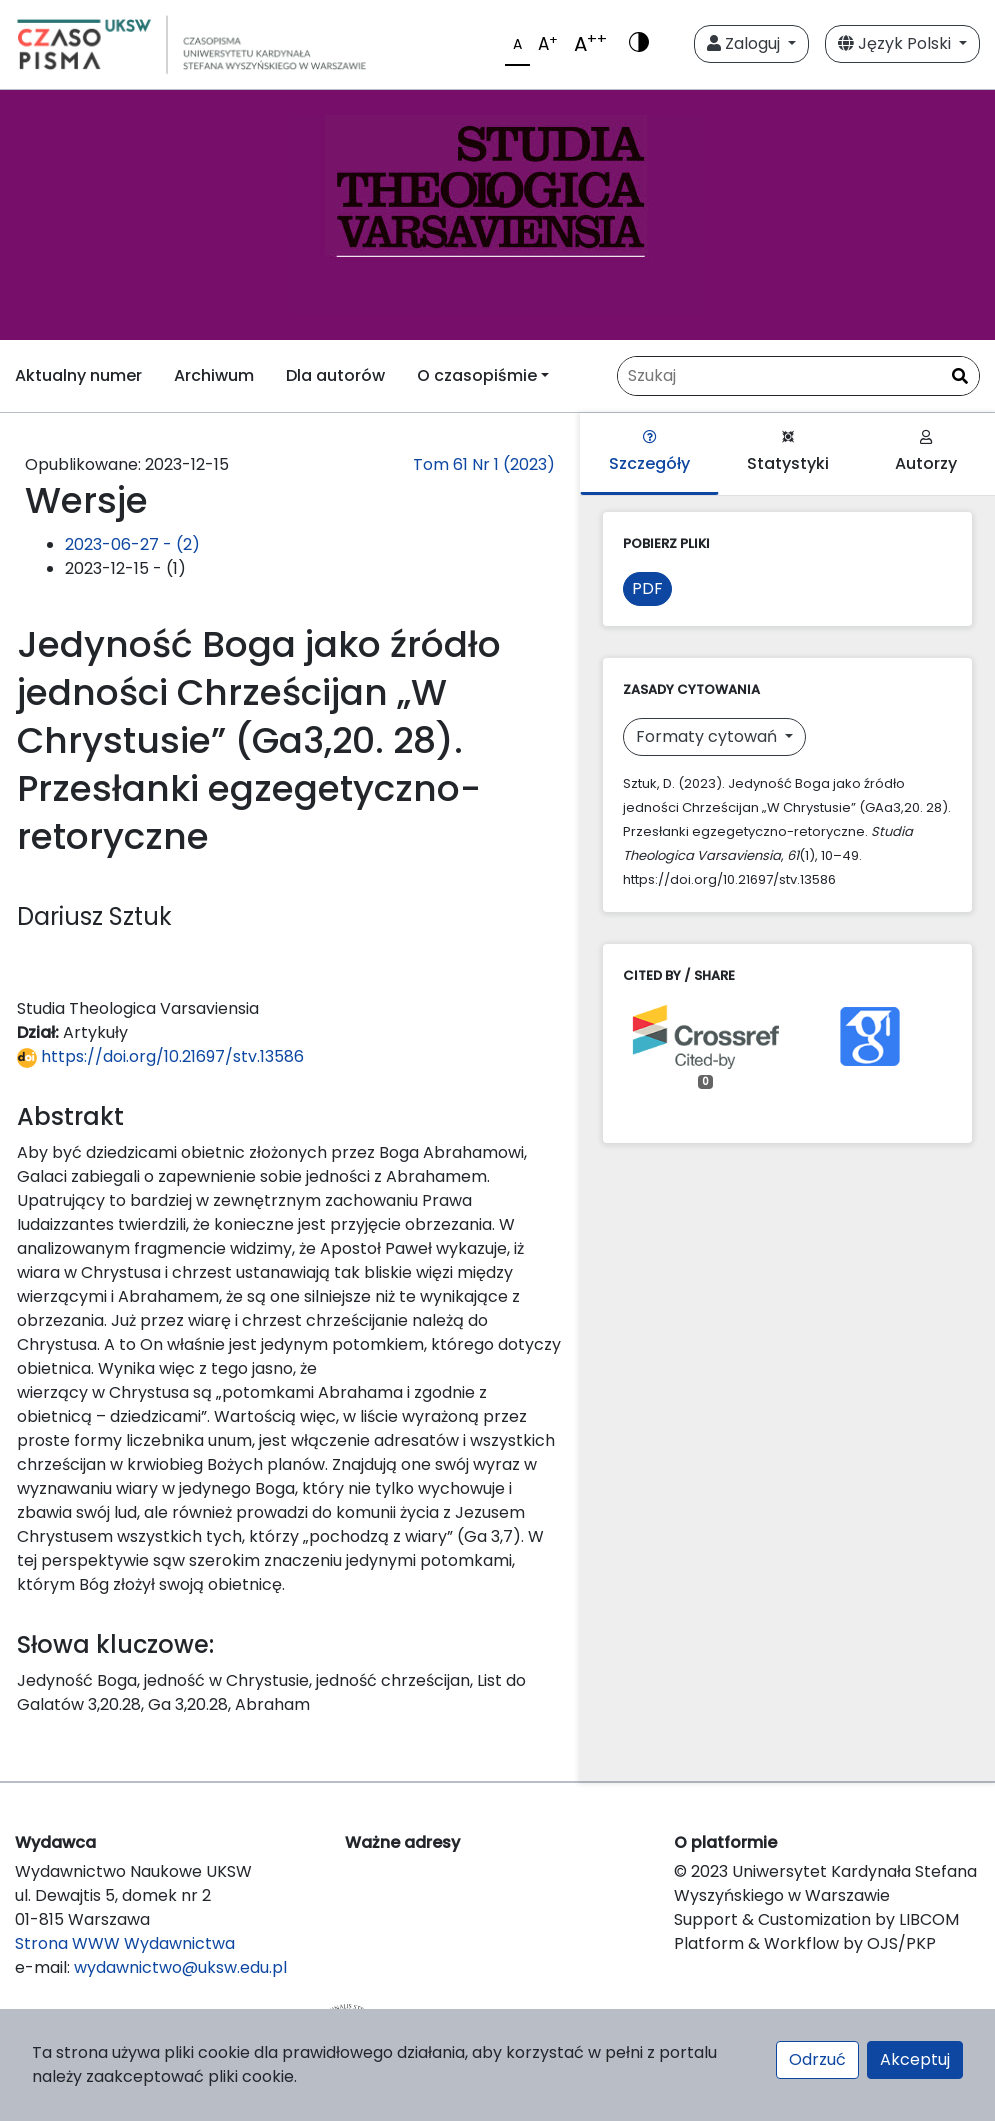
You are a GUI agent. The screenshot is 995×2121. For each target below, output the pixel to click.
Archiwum (214, 375)
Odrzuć (817, 2059)
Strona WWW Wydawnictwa (125, 1943)
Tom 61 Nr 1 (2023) (484, 464)
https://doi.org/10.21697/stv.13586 (160, 1056)
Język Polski (896, 43)
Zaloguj (745, 43)
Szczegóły (649, 452)
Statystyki (788, 452)
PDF (647, 588)
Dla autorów (335, 375)
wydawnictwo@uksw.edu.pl (180, 1967)
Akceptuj (915, 2059)
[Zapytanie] (798, 376)
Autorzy (926, 452)
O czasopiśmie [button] (477, 375)
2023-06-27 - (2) (132, 544)
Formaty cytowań (708, 736)
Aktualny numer (78, 375)
